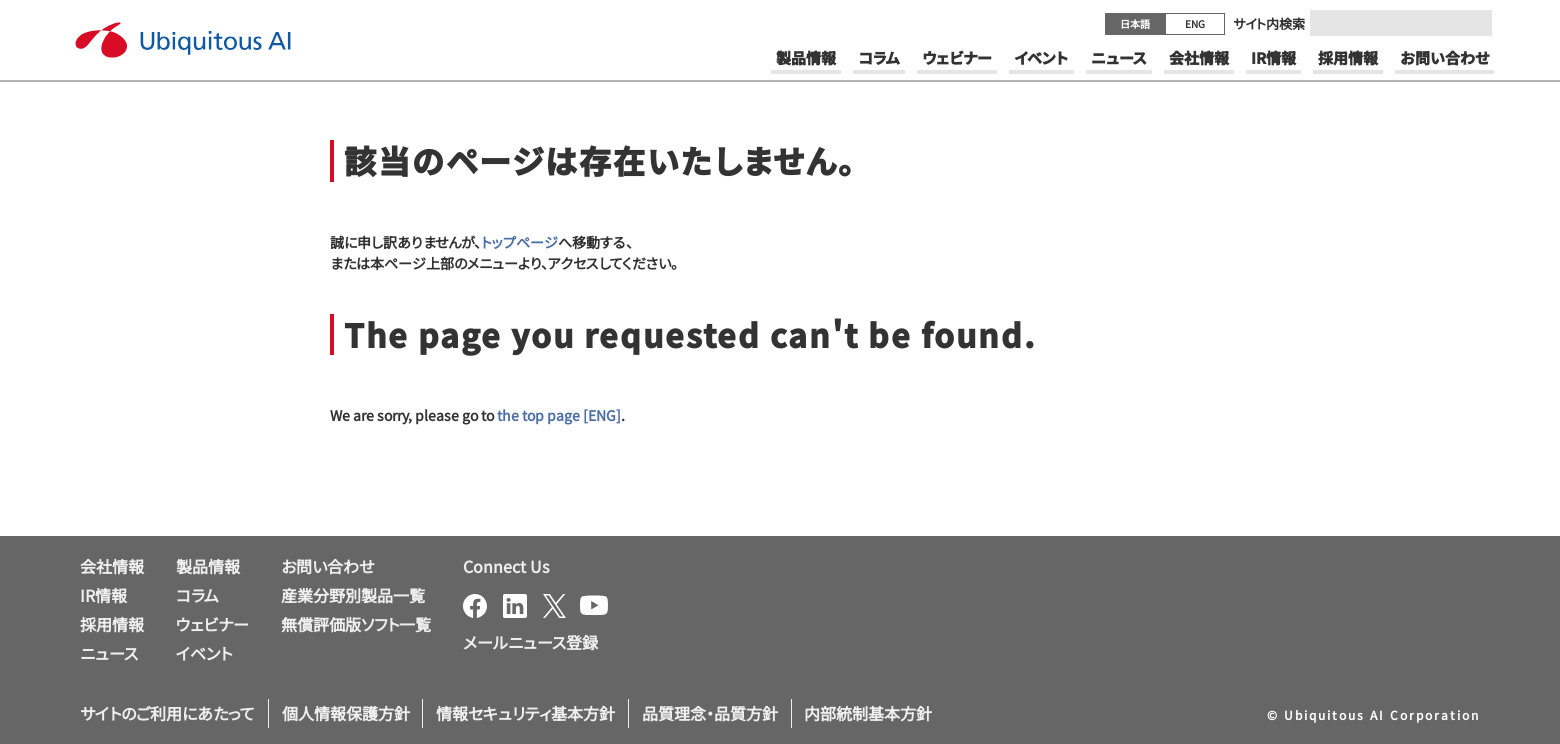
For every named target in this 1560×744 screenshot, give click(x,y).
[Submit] (1471, 23)
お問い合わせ (327, 566)
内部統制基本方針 (868, 713)
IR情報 (103, 595)
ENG (1195, 23)
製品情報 (208, 566)
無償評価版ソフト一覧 (356, 624)
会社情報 (112, 566)
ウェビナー (212, 624)
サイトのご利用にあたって (167, 713)
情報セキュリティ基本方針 (525, 713)
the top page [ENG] (559, 415)
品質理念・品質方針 (710, 713)
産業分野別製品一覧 (353, 595)
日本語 (1135, 23)
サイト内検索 (1269, 23)
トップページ (519, 242)
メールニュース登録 (530, 642)
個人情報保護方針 (346, 713)
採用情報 (112, 624)
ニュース (109, 653)
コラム (197, 595)
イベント (204, 653)
